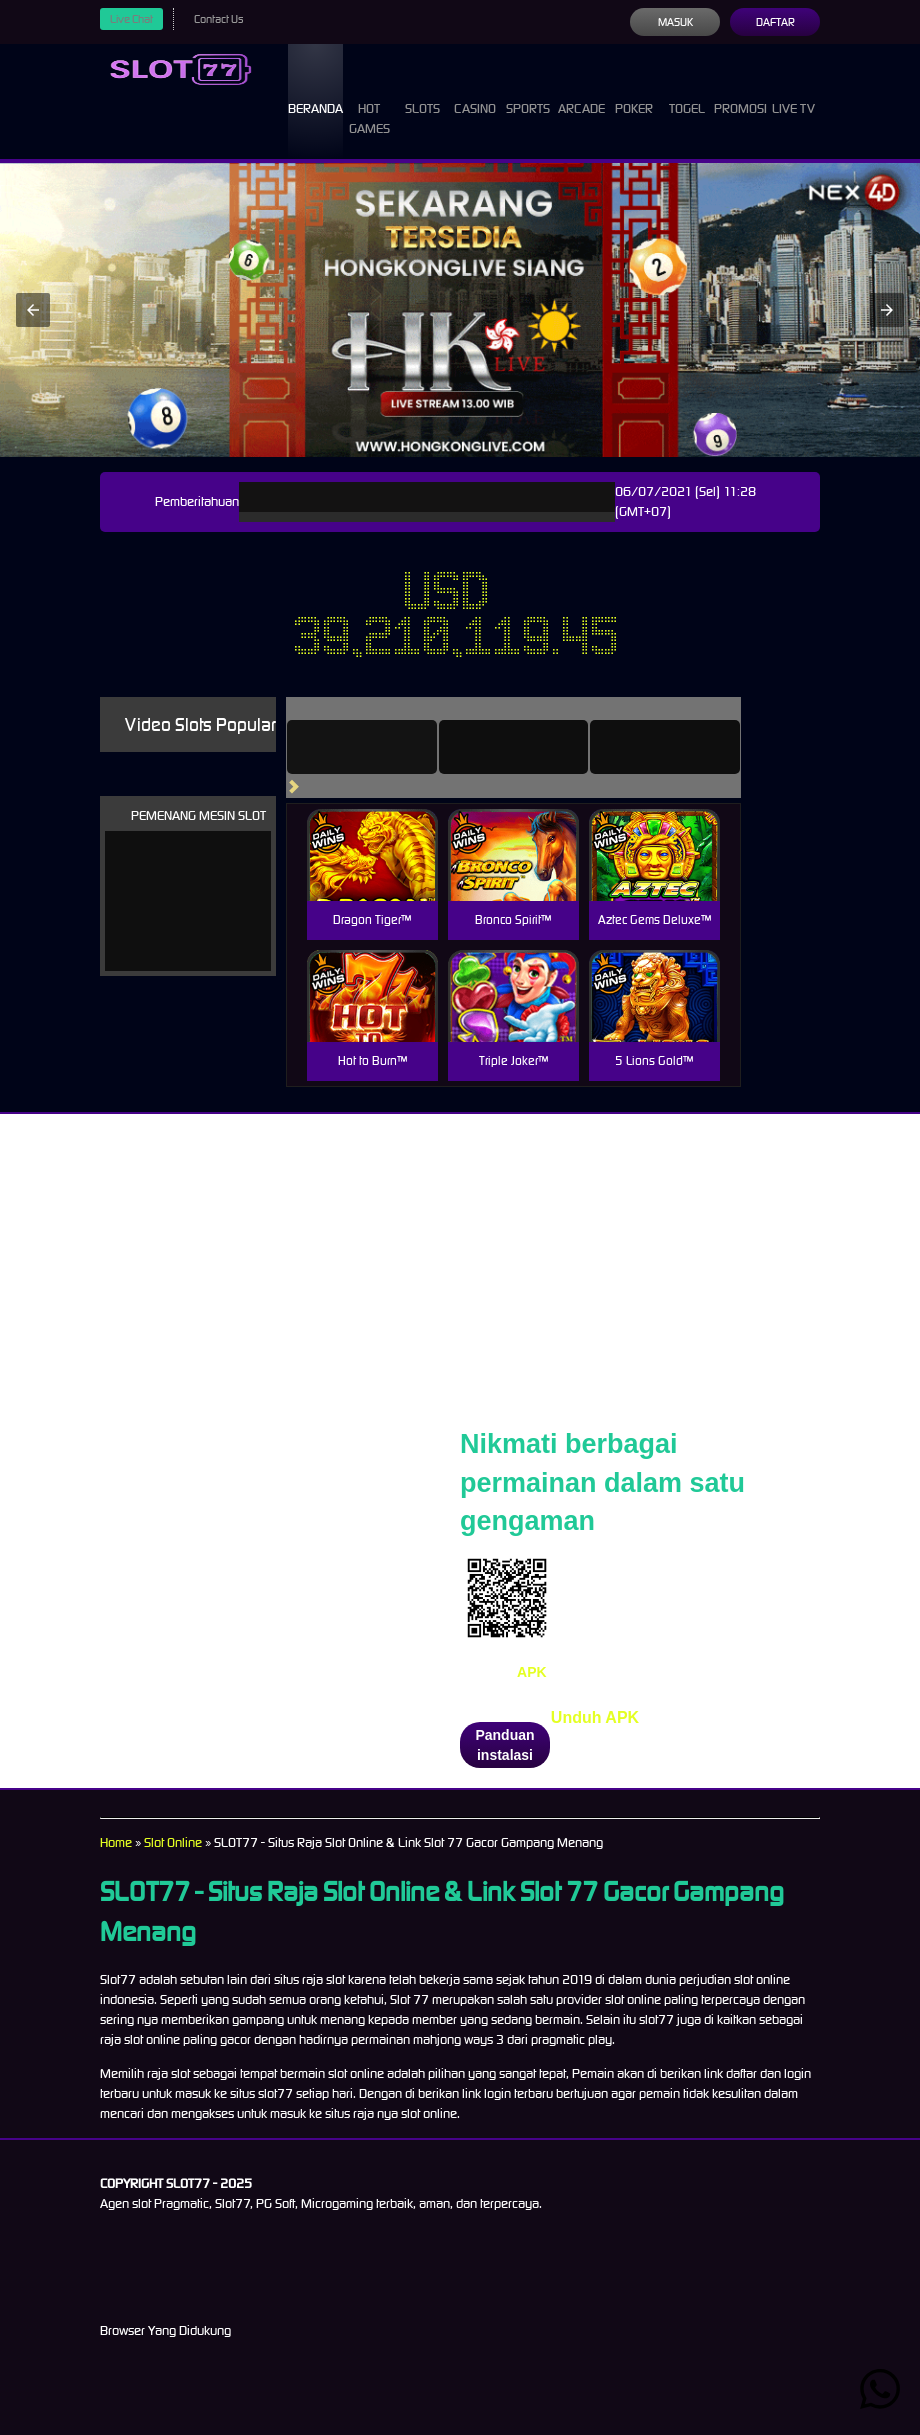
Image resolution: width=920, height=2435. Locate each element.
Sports (530, 90)
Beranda (322, 90)
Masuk (674, 22)
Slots (428, 90)
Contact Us (226, 19)
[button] (33, 310)
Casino (479, 90)
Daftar (774, 22)
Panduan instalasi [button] (504, 1745)
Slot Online (180, 1842)
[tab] (390, 747)
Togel (685, 90)
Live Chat (134, 19)
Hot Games (379, 100)
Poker (637, 90)
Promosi (740, 90)
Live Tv (796, 100)
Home (117, 1842)
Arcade (584, 90)
